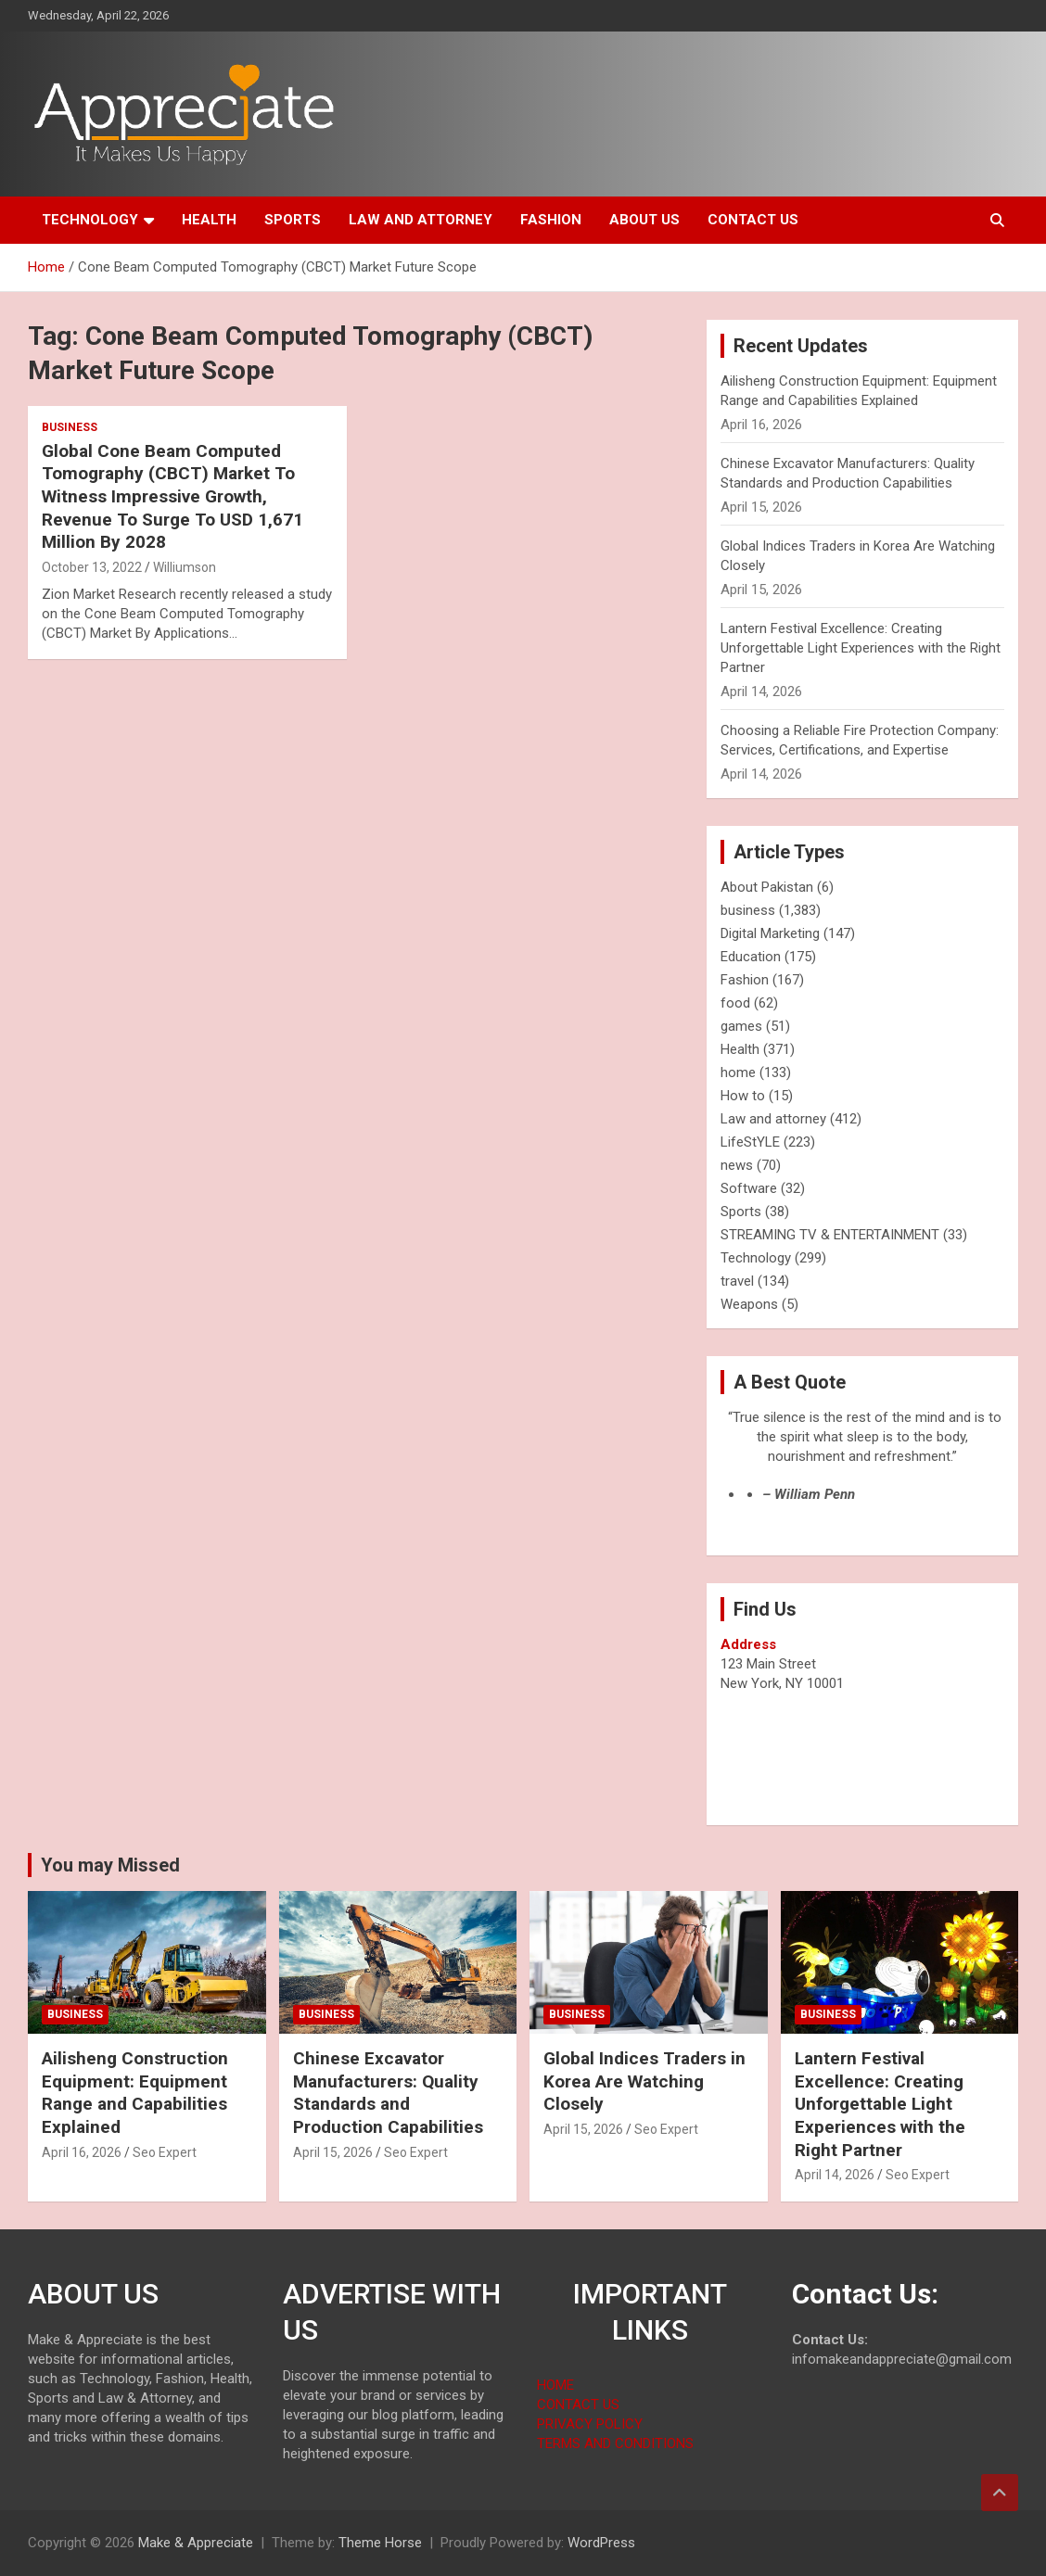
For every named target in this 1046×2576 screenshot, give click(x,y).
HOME (555, 2385)
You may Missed (110, 1865)
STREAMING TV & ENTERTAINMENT (830, 1234)
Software (749, 1188)
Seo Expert (165, 2152)
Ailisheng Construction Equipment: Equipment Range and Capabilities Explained (135, 2093)
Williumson (184, 567)
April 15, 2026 (333, 2152)
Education (751, 956)
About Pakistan (767, 887)
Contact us (753, 219)
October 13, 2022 (92, 567)
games (741, 1026)
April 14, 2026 (834, 2174)
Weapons (749, 1304)
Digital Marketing (770, 933)
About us (644, 219)
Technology (90, 219)
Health (209, 219)
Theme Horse (380, 2542)
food (735, 1003)
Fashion (550, 219)
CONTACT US (578, 2404)
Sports (292, 219)
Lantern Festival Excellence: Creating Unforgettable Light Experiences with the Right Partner (861, 648)
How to (743, 1095)
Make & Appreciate (195, 2542)
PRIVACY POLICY (590, 2424)
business (69, 427)
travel (737, 1281)
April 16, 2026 (81, 2152)
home (738, 1072)
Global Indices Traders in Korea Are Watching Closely (644, 2081)
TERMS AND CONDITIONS (615, 2443)
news (737, 1165)
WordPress (601, 2542)
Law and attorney (420, 219)
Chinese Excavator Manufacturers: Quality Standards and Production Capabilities (388, 2093)
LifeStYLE (750, 1142)
